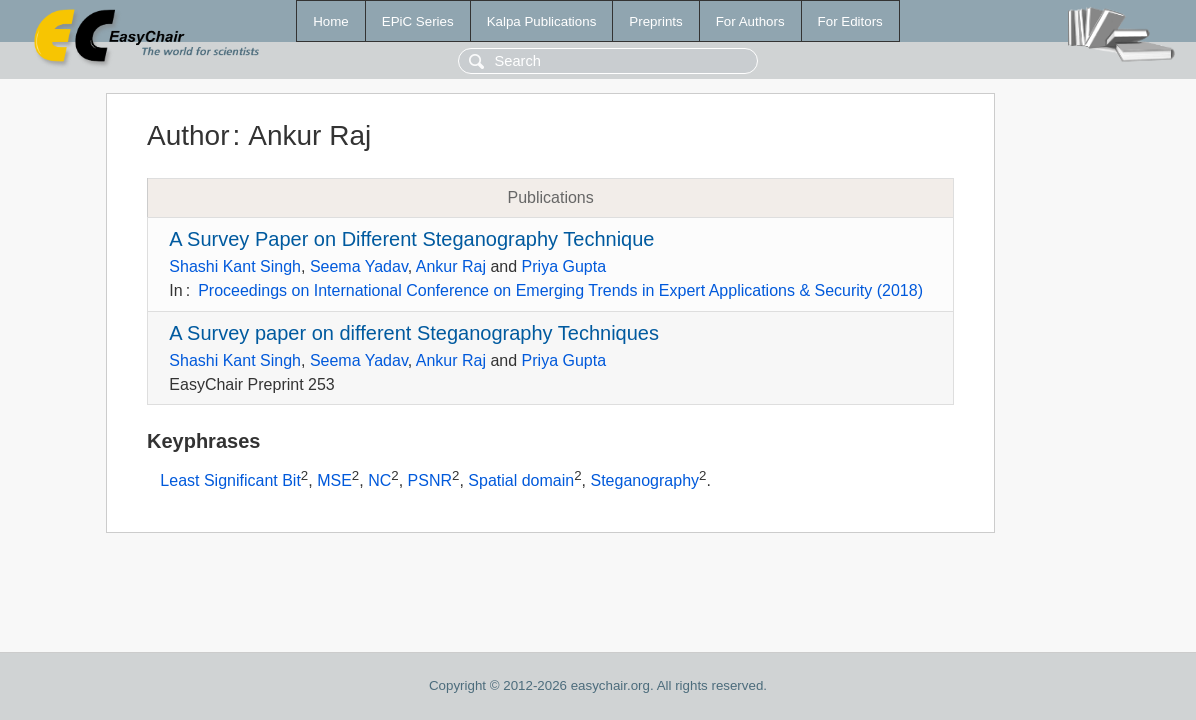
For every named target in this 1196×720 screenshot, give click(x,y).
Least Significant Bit (230, 481)
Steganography (645, 481)
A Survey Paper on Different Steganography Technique (411, 239)
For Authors (750, 21)
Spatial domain (521, 481)
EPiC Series (418, 21)
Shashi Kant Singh (235, 266)
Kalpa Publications (542, 21)
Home (331, 21)
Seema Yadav (359, 266)
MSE (334, 481)
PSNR (430, 481)
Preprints (655, 21)
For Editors (850, 21)
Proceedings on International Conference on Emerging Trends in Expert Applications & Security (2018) (560, 290)
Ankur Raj (451, 266)
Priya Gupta (564, 266)
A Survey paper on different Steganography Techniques (414, 333)
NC (379, 481)
